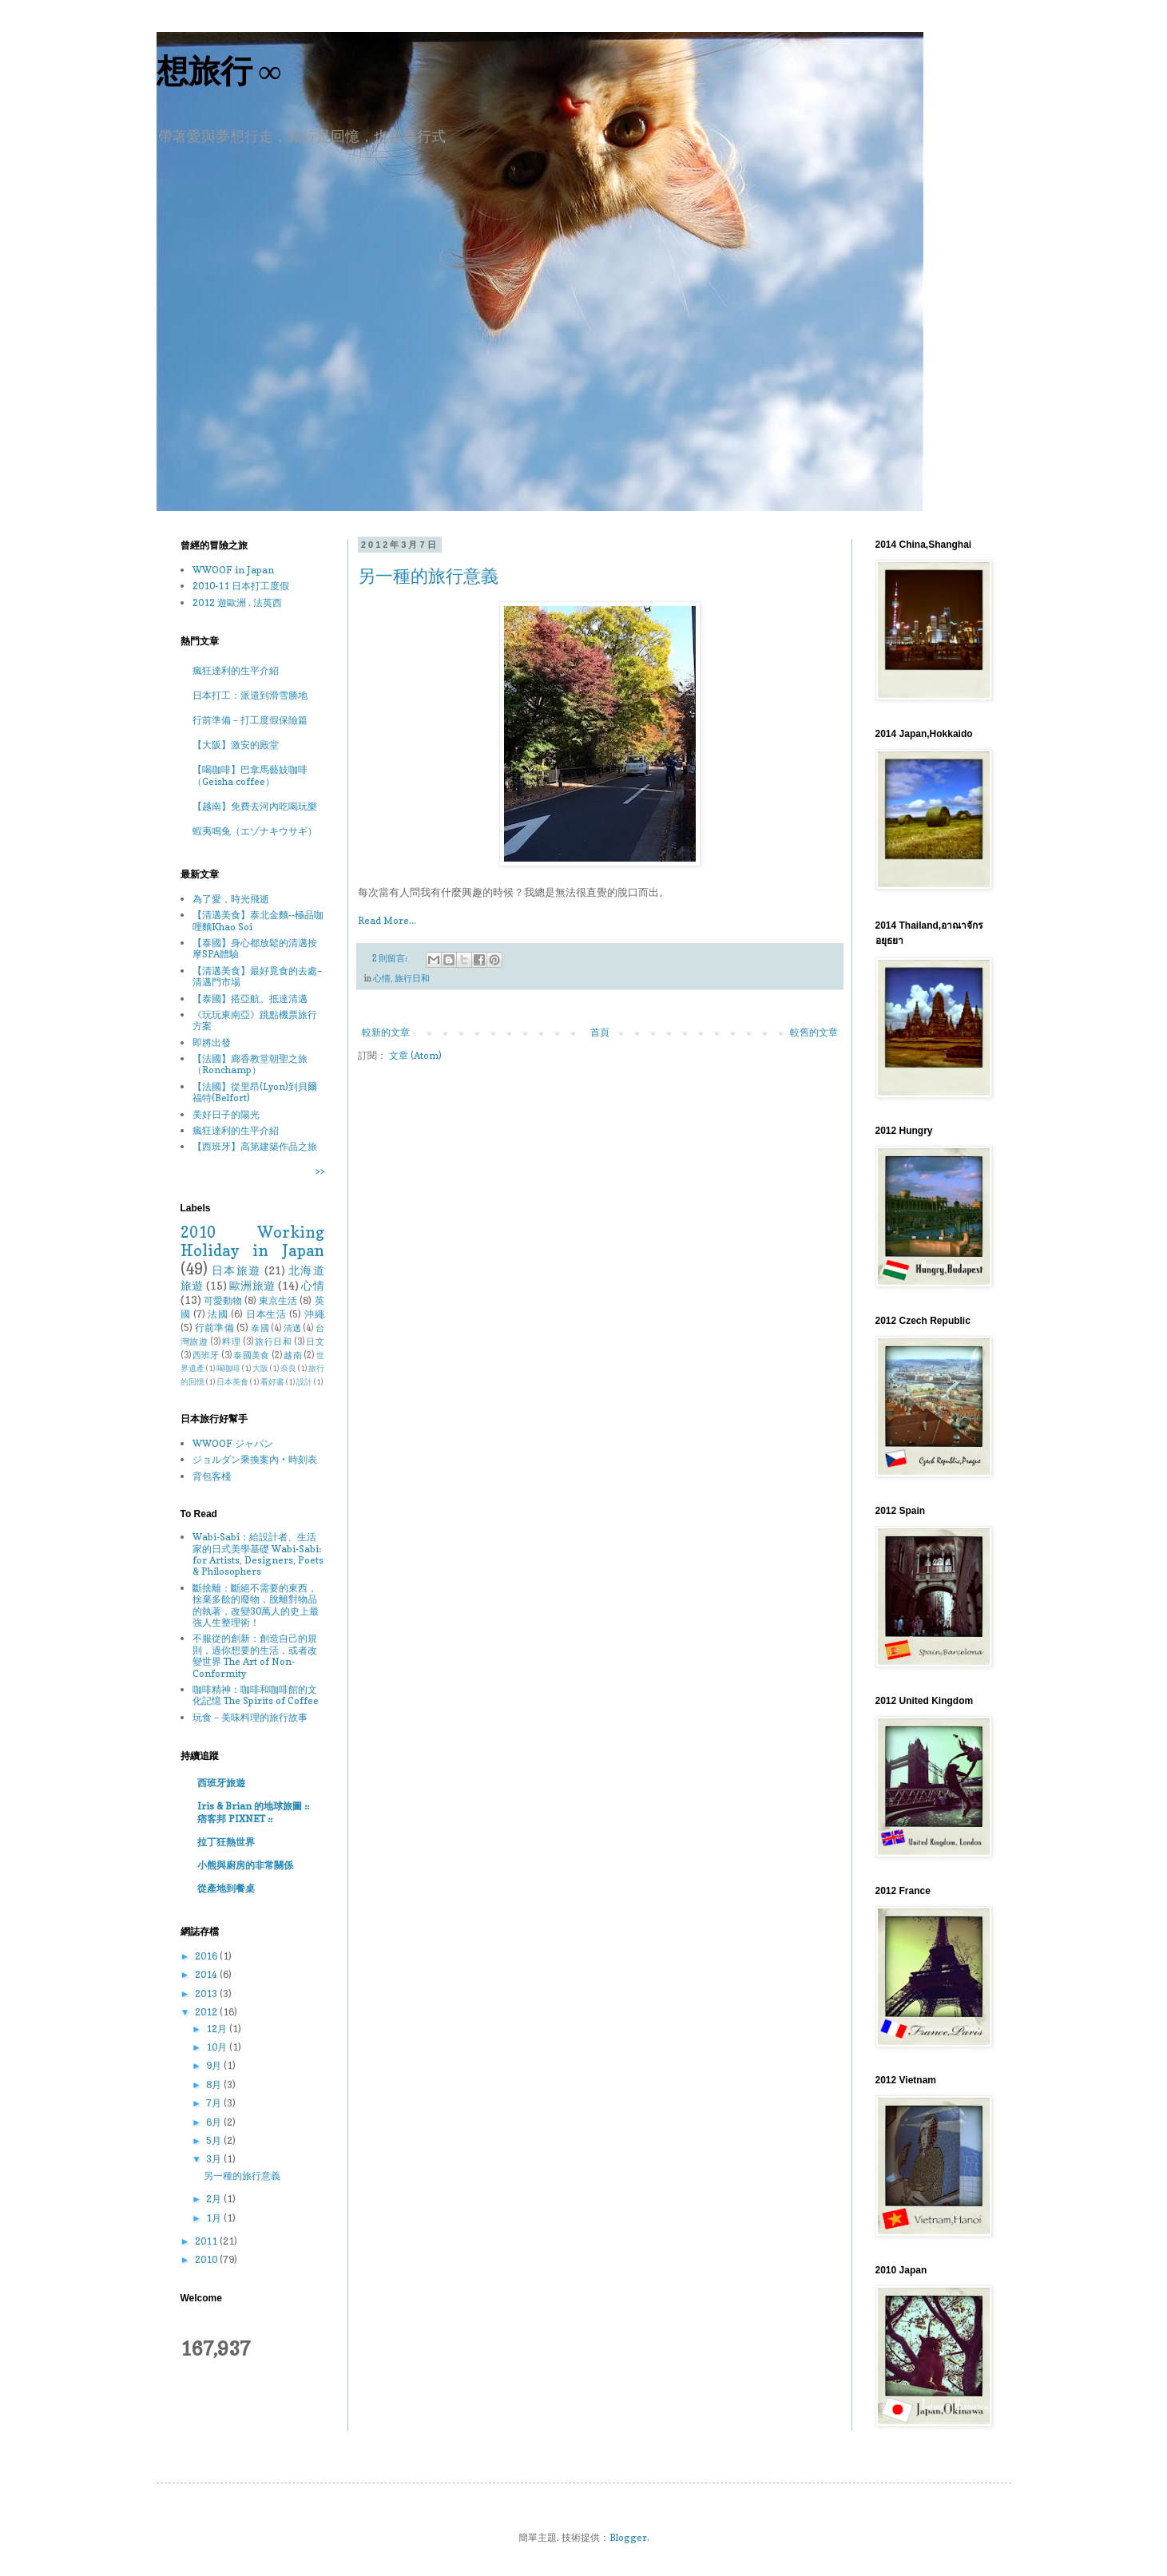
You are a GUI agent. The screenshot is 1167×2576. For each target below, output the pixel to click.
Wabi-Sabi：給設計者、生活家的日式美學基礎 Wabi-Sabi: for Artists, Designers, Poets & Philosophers (258, 1554)
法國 (218, 1314)
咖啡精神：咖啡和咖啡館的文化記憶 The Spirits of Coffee (256, 1694)
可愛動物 (223, 1300)
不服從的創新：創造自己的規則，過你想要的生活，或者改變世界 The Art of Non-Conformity (255, 1655)
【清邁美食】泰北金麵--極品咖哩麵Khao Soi (258, 920)
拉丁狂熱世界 (226, 1842)
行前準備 (214, 1328)
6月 (215, 2122)
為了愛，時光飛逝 (231, 899)
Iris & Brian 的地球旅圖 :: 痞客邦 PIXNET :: (253, 1812)
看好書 (272, 1381)
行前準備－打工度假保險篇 (250, 720)
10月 (217, 2047)
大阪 (260, 1368)
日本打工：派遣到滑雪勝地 (250, 695)
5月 (215, 2140)
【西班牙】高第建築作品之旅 (255, 1146)
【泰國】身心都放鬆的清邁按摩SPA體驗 (255, 948)
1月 (215, 2218)
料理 (231, 1342)
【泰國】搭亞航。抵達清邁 (250, 999)
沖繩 (314, 1314)
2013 (207, 1993)
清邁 (293, 1328)
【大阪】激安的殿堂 (236, 745)
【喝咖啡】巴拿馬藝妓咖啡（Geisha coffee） (250, 775)
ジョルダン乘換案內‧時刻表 (255, 1459)
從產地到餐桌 (226, 1888)
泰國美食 (251, 1355)
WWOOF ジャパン (233, 1443)
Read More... (387, 920)
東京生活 (278, 1300)
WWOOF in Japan (233, 570)
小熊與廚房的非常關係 (245, 1865)
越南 (293, 1355)
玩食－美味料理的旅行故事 (250, 1717)
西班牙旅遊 (221, 1783)
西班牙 (206, 1355)
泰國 (260, 1328)
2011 (207, 2241)
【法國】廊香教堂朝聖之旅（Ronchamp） (250, 1064)
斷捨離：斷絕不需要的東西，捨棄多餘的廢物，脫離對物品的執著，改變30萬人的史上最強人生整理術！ (256, 1605)
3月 (215, 2159)
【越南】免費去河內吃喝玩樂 (255, 806)
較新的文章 (386, 1032)
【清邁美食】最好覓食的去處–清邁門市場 (257, 976)
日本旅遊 (236, 1270)
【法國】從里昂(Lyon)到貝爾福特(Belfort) (255, 1092)
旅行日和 (412, 978)
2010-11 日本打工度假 (241, 586)
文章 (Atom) (415, 1055)
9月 (215, 2065)
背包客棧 (212, 1476)
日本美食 (232, 1381)
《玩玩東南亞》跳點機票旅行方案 (255, 1020)
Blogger (628, 2537)
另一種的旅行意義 (428, 576)
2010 (207, 2259)
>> (319, 1171)
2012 (207, 2012)
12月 (217, 2029)
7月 (215, 2103)
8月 (215, 2085)
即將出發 (212, 1042)
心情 (382, 978)
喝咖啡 (228, 1368)
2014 (207, 1974)
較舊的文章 (814, 1032)
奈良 (288, 1368)
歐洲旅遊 (252, 1285)
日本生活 (266, 1314)
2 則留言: (390, 958)
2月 (215, 2199)
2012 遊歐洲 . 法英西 (237, 602)
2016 (207, 1956)
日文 (315, 1342)
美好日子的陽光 (226, 1114)
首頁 (599, 1032)
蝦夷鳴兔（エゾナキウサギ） (255, 831)
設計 (304, 1381)
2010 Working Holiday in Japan (252, 1241)
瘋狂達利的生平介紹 (236, 670)
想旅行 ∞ (219, 71)
